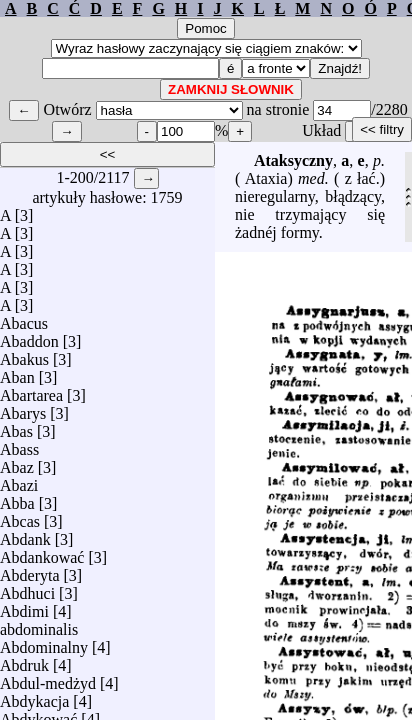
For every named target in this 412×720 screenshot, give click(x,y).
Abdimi (24, 606)
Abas (16, 426)
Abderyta (30, 570)
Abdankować (42, 552)
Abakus (24, 354)
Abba (17, 498)
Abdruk (24, 660)
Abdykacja (34, 696)
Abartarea (31, 390)
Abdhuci (27, 588)
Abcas (20, 516)
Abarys (23, 408)
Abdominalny (44, 642)
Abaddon (29, 336)
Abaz (17, 462)
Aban (17, 372)
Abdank (25, 534)
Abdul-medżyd (48, 678)
